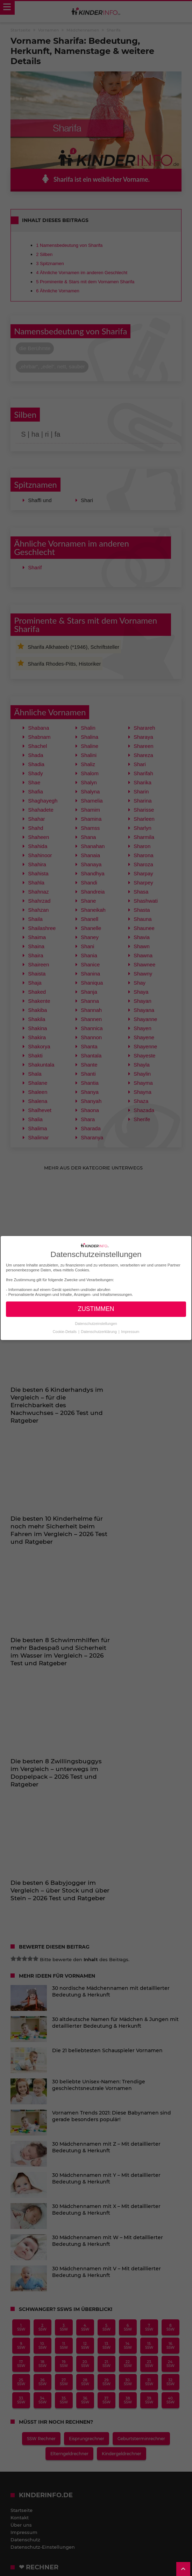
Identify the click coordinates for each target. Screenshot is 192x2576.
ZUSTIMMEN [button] (96, 1308)
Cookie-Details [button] (65, 1331)
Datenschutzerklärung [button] (99, 1331)
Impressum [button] (130, 1331)
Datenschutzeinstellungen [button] (96, 1323)
